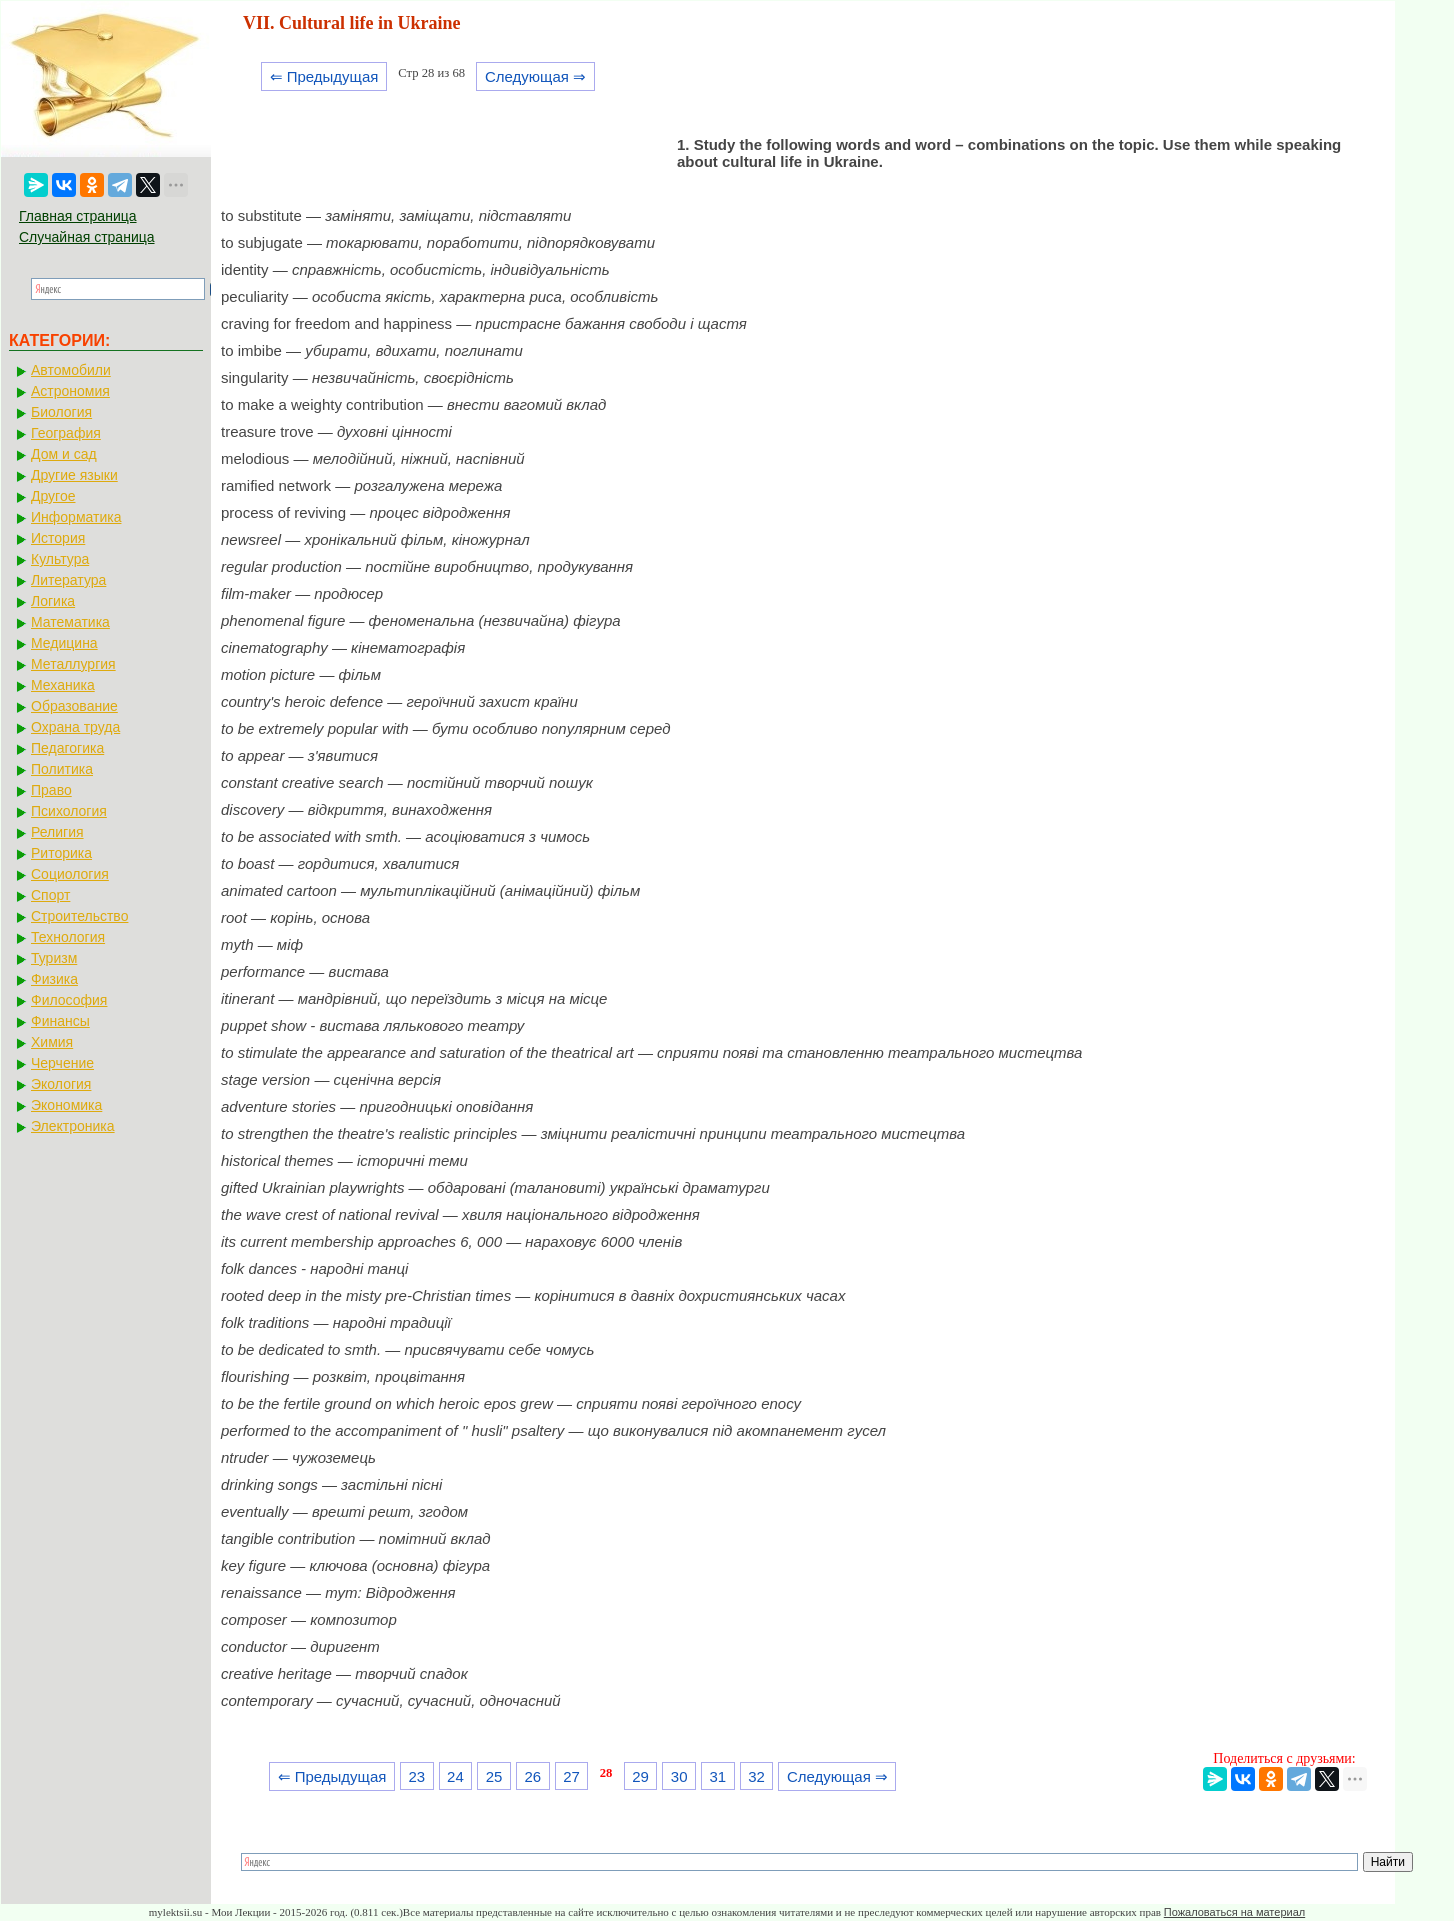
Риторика (61, 853)
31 (718, 1776)
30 (679, 1776)
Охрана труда (75, 727)
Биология (61, 412)
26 (532, 1776)
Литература (68, 580)
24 (455, 1776)
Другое (53, 496)
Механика (63, 685)
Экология (61, 1084)
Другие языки (74, 475)
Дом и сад (64, 454)
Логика (53, 601)
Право (51, 790)
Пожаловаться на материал (1234, 1912)
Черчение (62, 1063)
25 (494, 1776)
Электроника (73, 1126)
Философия (69, 1000)
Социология (70, 874)
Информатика (76, 517)
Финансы (60, 1021)
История (58, 538)
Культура (60, 559)
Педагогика (67, 748)
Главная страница (78, 216)
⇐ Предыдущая (324, 76)
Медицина (64, 643)
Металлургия (73, 664)
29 (640, 1776)
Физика (54, 979)
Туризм (54, 958)
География (66, 433)
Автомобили (71, 370)
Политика (62, 769)
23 (416, 1776)
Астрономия (70, 391)
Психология (69, 811)
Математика (70, 622)
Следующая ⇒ (535, 76)
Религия (57, 832)
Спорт (50, 895)
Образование (74, 706)
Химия (52, 1042)
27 (571, 1776)
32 (756, 1776)
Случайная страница (87, 237)
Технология (68, 937)
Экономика (66, 1105)
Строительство (79, 916)
